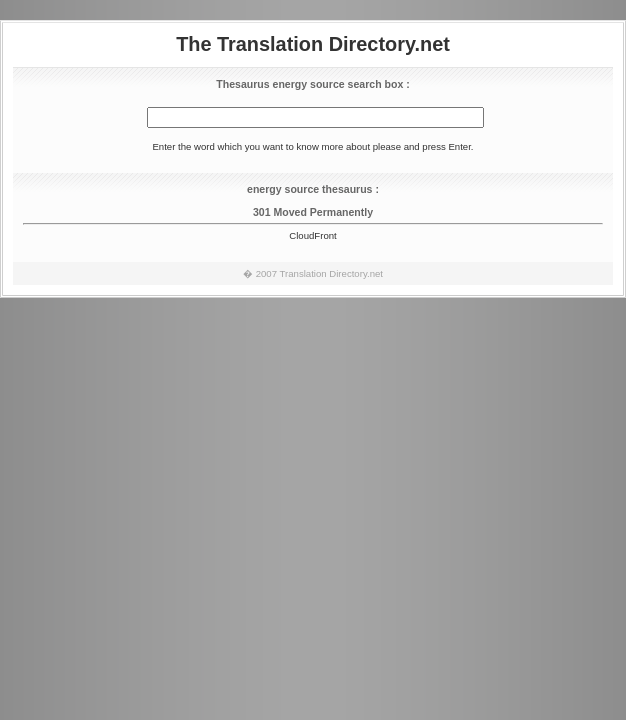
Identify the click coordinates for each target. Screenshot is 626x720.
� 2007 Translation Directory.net (313, 273)
